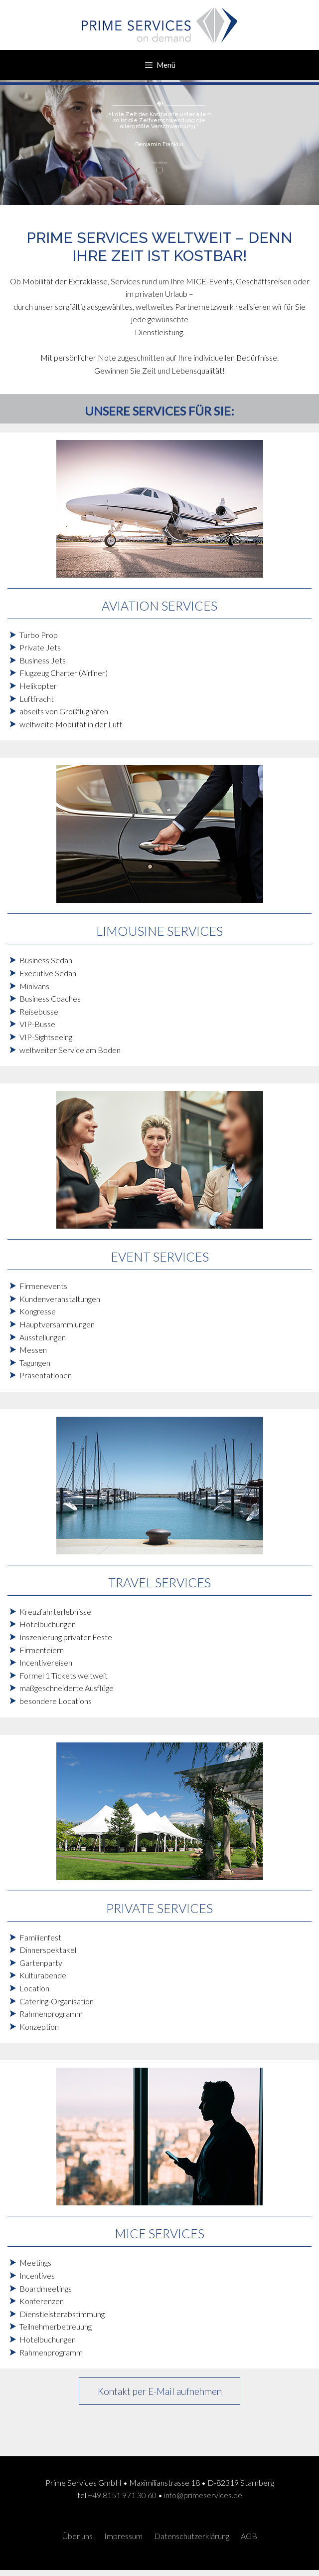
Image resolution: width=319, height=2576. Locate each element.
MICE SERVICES (159, 2233)
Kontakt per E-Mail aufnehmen (160, 2391)
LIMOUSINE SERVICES (159, 930)
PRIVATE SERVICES (159, 1908)
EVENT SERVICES (160, 1256)
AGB (249, 2536)
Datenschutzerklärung (191, 2536)
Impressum (123, 2536)
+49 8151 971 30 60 (122, 2495)
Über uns (77, 2536)
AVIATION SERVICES (159, 605)
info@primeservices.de (203, 2495)
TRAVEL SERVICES (159, 1582)
